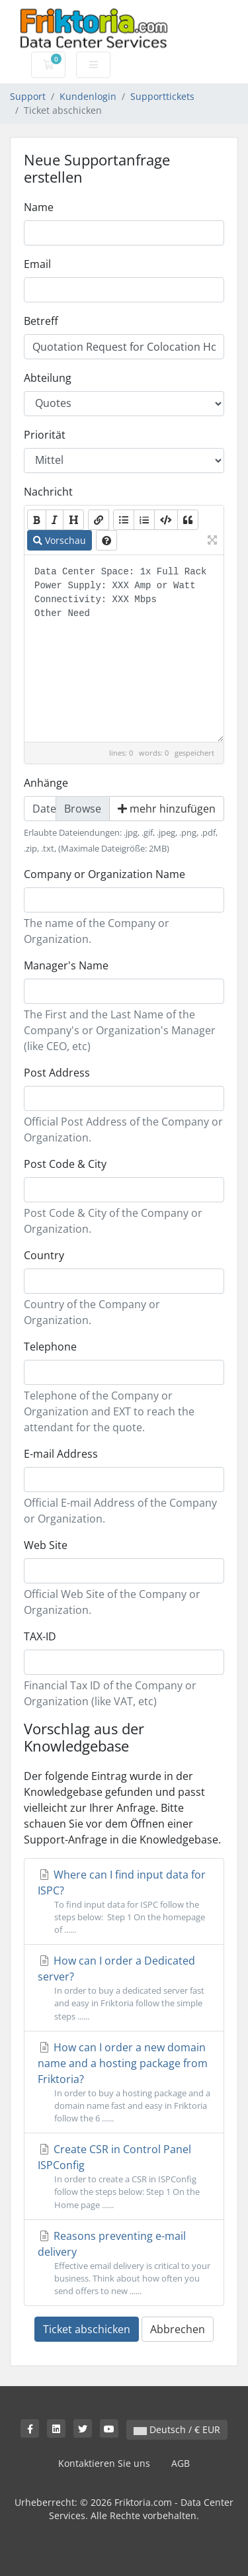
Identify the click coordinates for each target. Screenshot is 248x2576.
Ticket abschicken (86, 2329)
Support (28, 96)
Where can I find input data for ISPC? (124, 1902)
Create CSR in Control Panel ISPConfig (124, 2176)
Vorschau (59, 540)
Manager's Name (66, 965)
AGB (180, 2463)
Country (44, 1255)
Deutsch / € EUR (177, 2429)
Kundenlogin (88, 96)
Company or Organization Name (104, 874)
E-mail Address (61, 1453)
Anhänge (46, 783)
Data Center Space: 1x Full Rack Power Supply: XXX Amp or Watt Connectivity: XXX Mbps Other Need (124, 648)
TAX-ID (40, 1636)
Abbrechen (177, 2329)
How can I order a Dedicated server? (124, 1988)
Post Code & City (65, 1164)
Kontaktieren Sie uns (104, 2463)
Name (39, 207)
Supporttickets (162, 96)
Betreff (41, 321)
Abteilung (47, 378)
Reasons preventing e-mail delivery (124, 2263)
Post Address (57, 1072)
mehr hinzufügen (167, 808)
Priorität (44, 434)
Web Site (45, 1545)
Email (37, 264)
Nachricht (48, 491)
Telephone (50, 1346)
